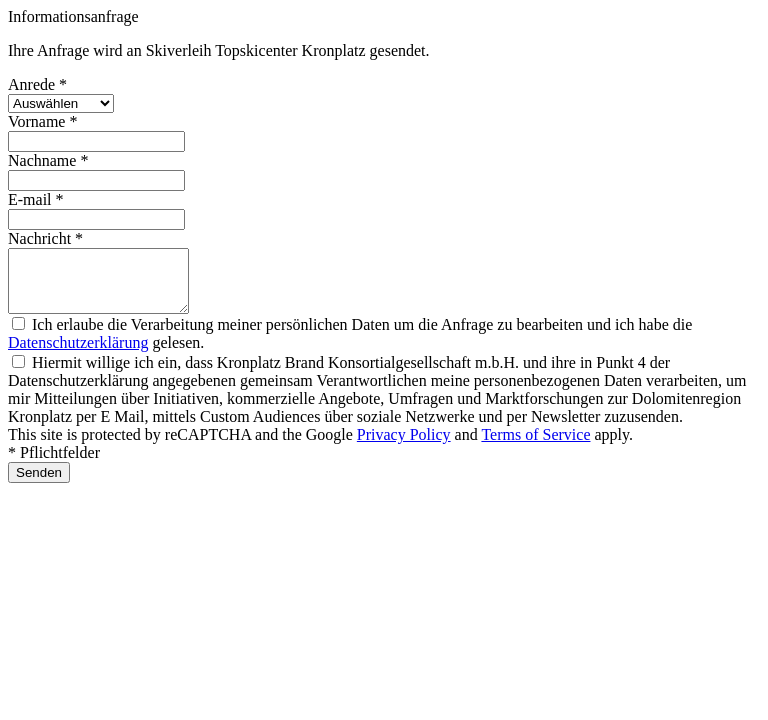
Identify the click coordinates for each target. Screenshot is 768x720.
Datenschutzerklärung (78, 354)
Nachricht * (45, 238)
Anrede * (37, 84)
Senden (39, 484)
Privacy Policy (404, 446)
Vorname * (42, 121)
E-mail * (36, 199)
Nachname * (48, 160)
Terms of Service (535, 446)
